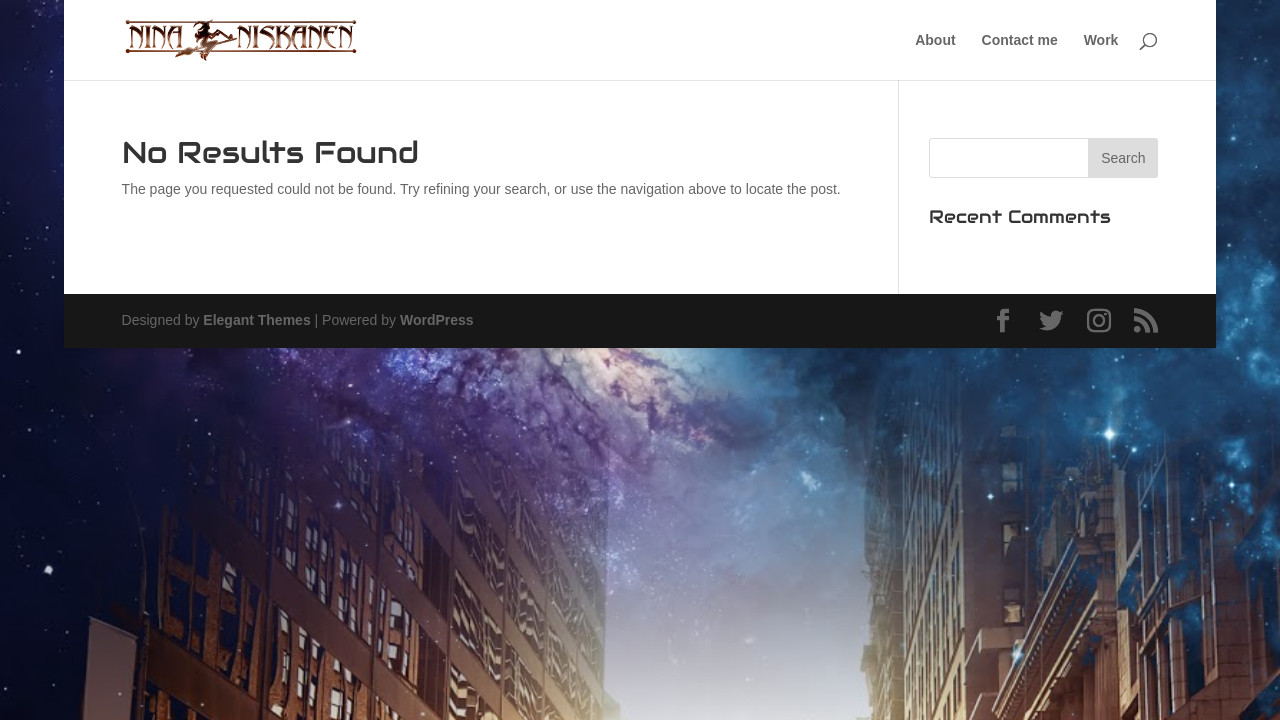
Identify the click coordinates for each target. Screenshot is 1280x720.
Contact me (1020, 40)
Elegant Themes (256, 320)
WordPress (437, 320)
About (935, 40)
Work (1101, 40)
